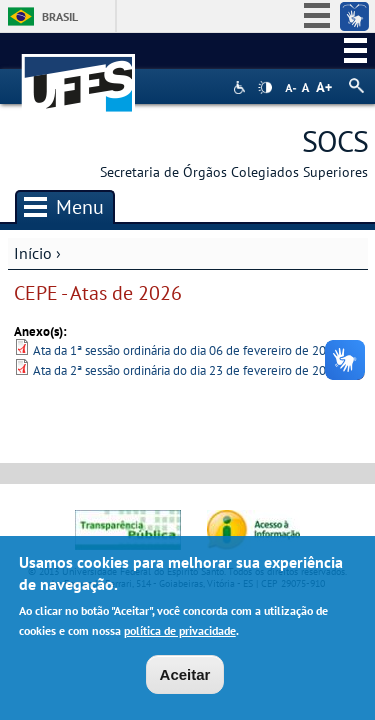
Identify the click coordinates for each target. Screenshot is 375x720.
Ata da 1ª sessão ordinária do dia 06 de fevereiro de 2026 (186, 350)
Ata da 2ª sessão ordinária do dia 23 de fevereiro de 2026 (186, 370)
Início (33, 253)
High (265, 88)
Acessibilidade (241, 87)
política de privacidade (180, 630)
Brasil (60, 16)
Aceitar (185, 674)
